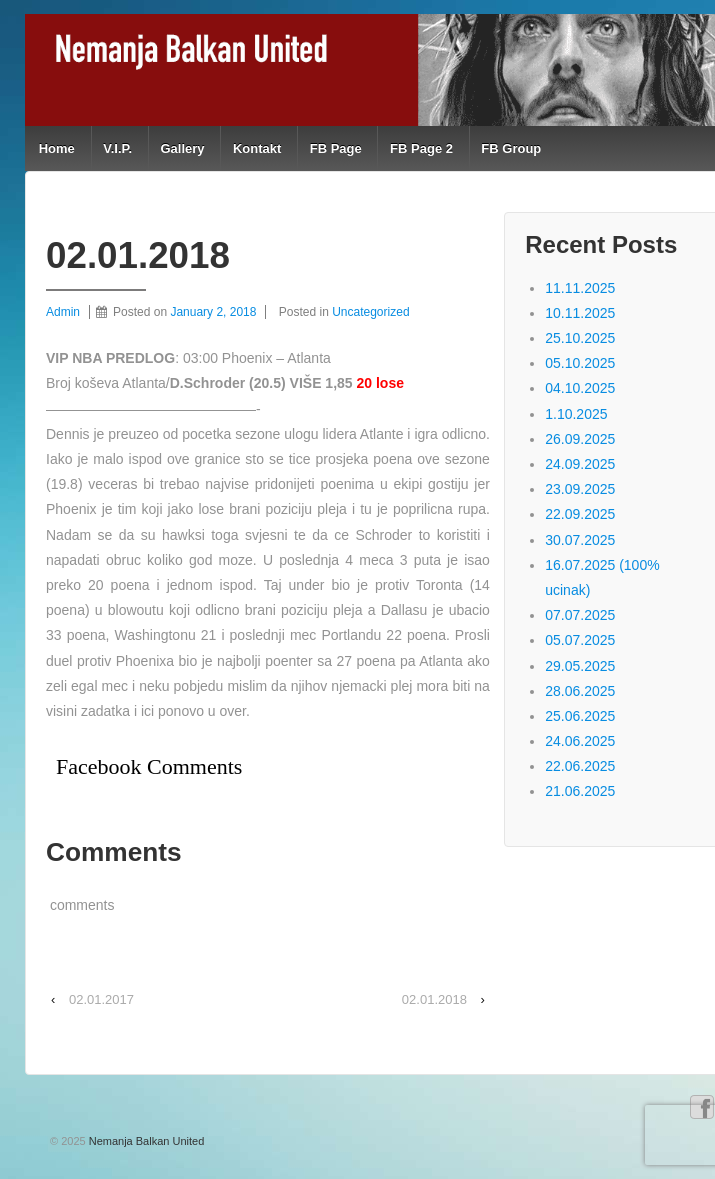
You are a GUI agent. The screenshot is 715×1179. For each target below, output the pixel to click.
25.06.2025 (580, 716)
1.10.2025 (576, 414)
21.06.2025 (580, 791)
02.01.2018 (434, 999)
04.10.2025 (580, 388)
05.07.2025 (580, 640)
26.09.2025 (580, 439)
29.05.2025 (580, 666)
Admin (63, 312)
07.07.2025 (580, 615)
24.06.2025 (580, 741)
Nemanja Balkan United (145, 1141)
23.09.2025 (580, 489)
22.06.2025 (580, 766)
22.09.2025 (580, 514)
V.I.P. (117, 148)
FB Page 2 (421, 148)
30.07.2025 (580, 540)
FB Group (511, 148)
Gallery (182, 148)
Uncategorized (370, 312)
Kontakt (257, 148)
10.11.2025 (580, 313)
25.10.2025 (580, 338)
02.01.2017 (101, 999)
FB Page (336, 148)
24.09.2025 (580, 464)
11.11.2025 (580, 288)
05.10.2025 (580, 363)
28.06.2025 (580, 691)
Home (57, 148)
